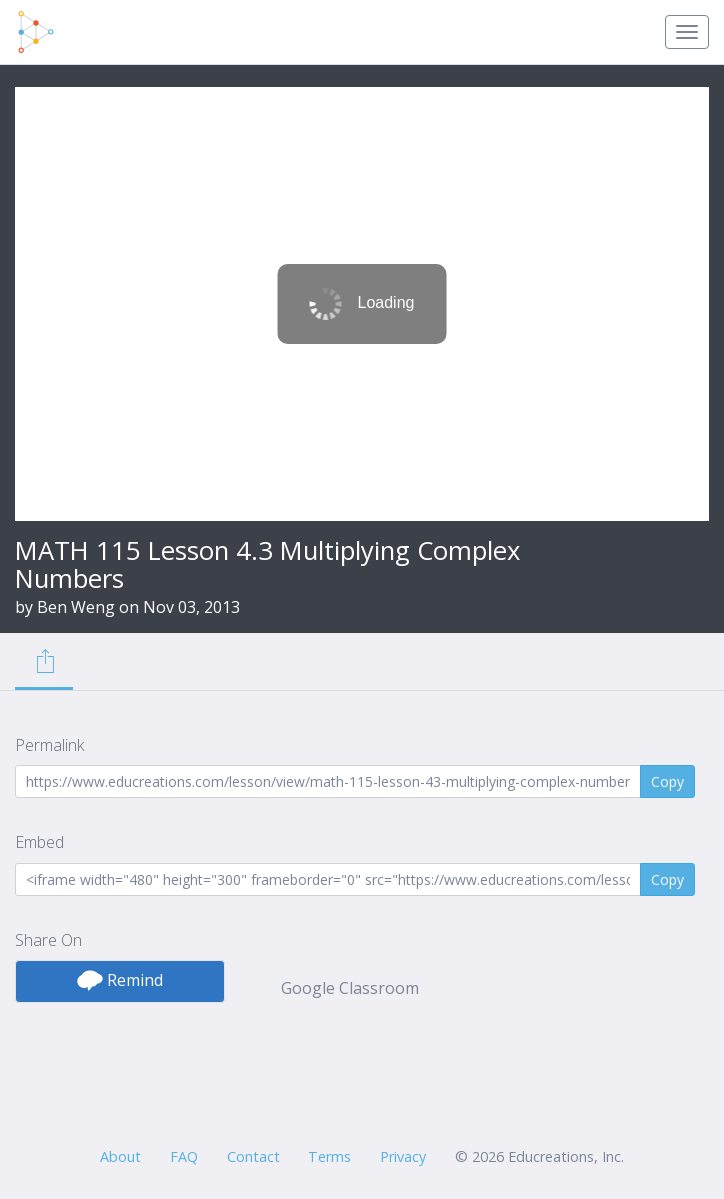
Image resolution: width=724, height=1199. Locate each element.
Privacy (403, 1156)
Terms (329, 1156)
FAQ (184, 1156)
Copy (667, 781)
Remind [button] (120, 980)
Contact (253, 1156)
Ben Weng (76, 607)
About (120, 1156)
